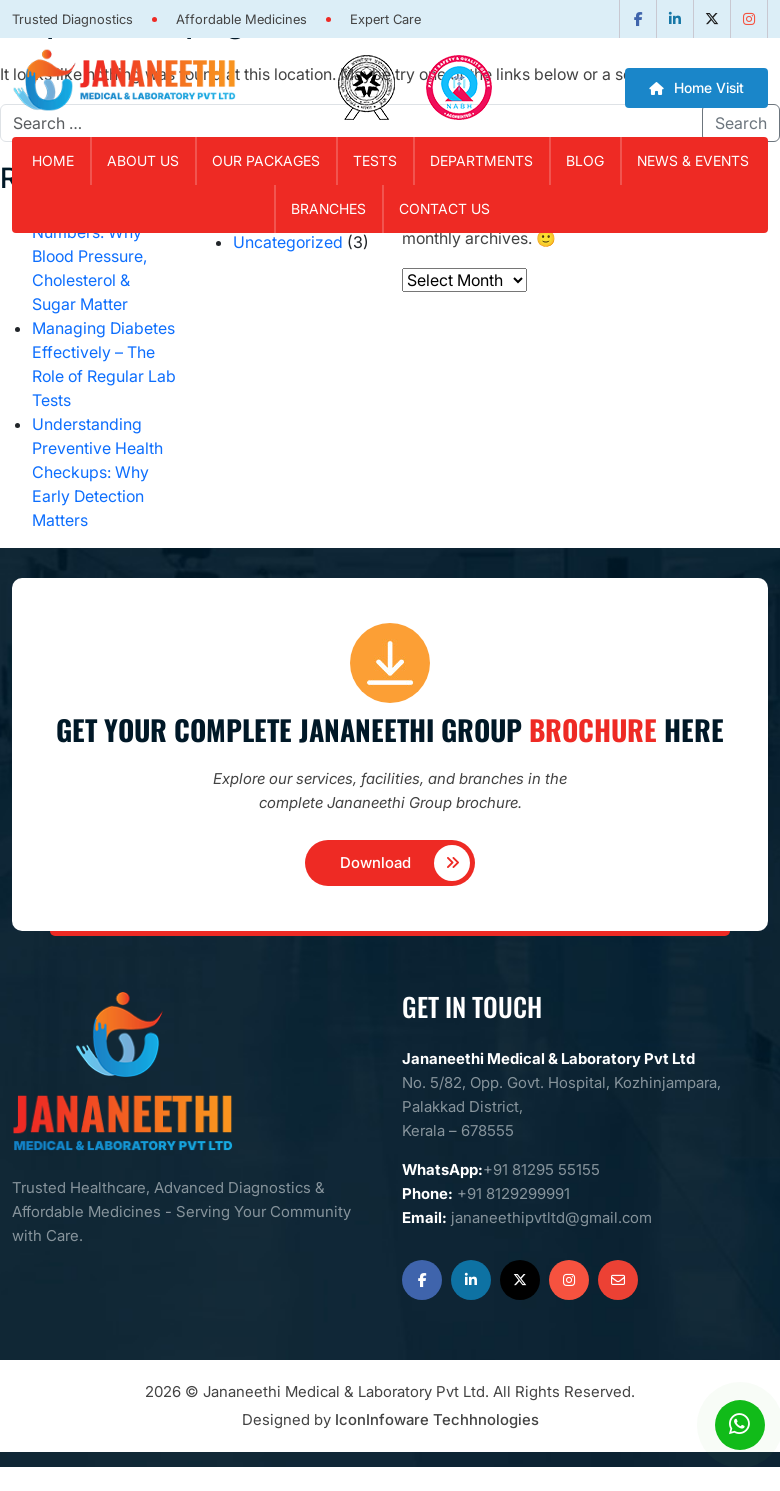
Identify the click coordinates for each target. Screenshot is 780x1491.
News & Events (693, 160)
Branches (328, 208)
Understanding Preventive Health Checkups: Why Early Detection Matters (97, 472)
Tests (375, 160)
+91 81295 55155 (541, 1169)
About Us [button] (143, 160)
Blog (585, 160)
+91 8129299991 (513, 1193)
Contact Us (444, 208)
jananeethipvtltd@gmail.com (551, 1217)
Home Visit (696, 87)
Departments (481, 160)
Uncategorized (288, 242)
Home (53, 160)
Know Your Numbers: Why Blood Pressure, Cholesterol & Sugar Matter (89, 256)
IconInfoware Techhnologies (437, 1419)
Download (405, 863)
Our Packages (266, 160)
